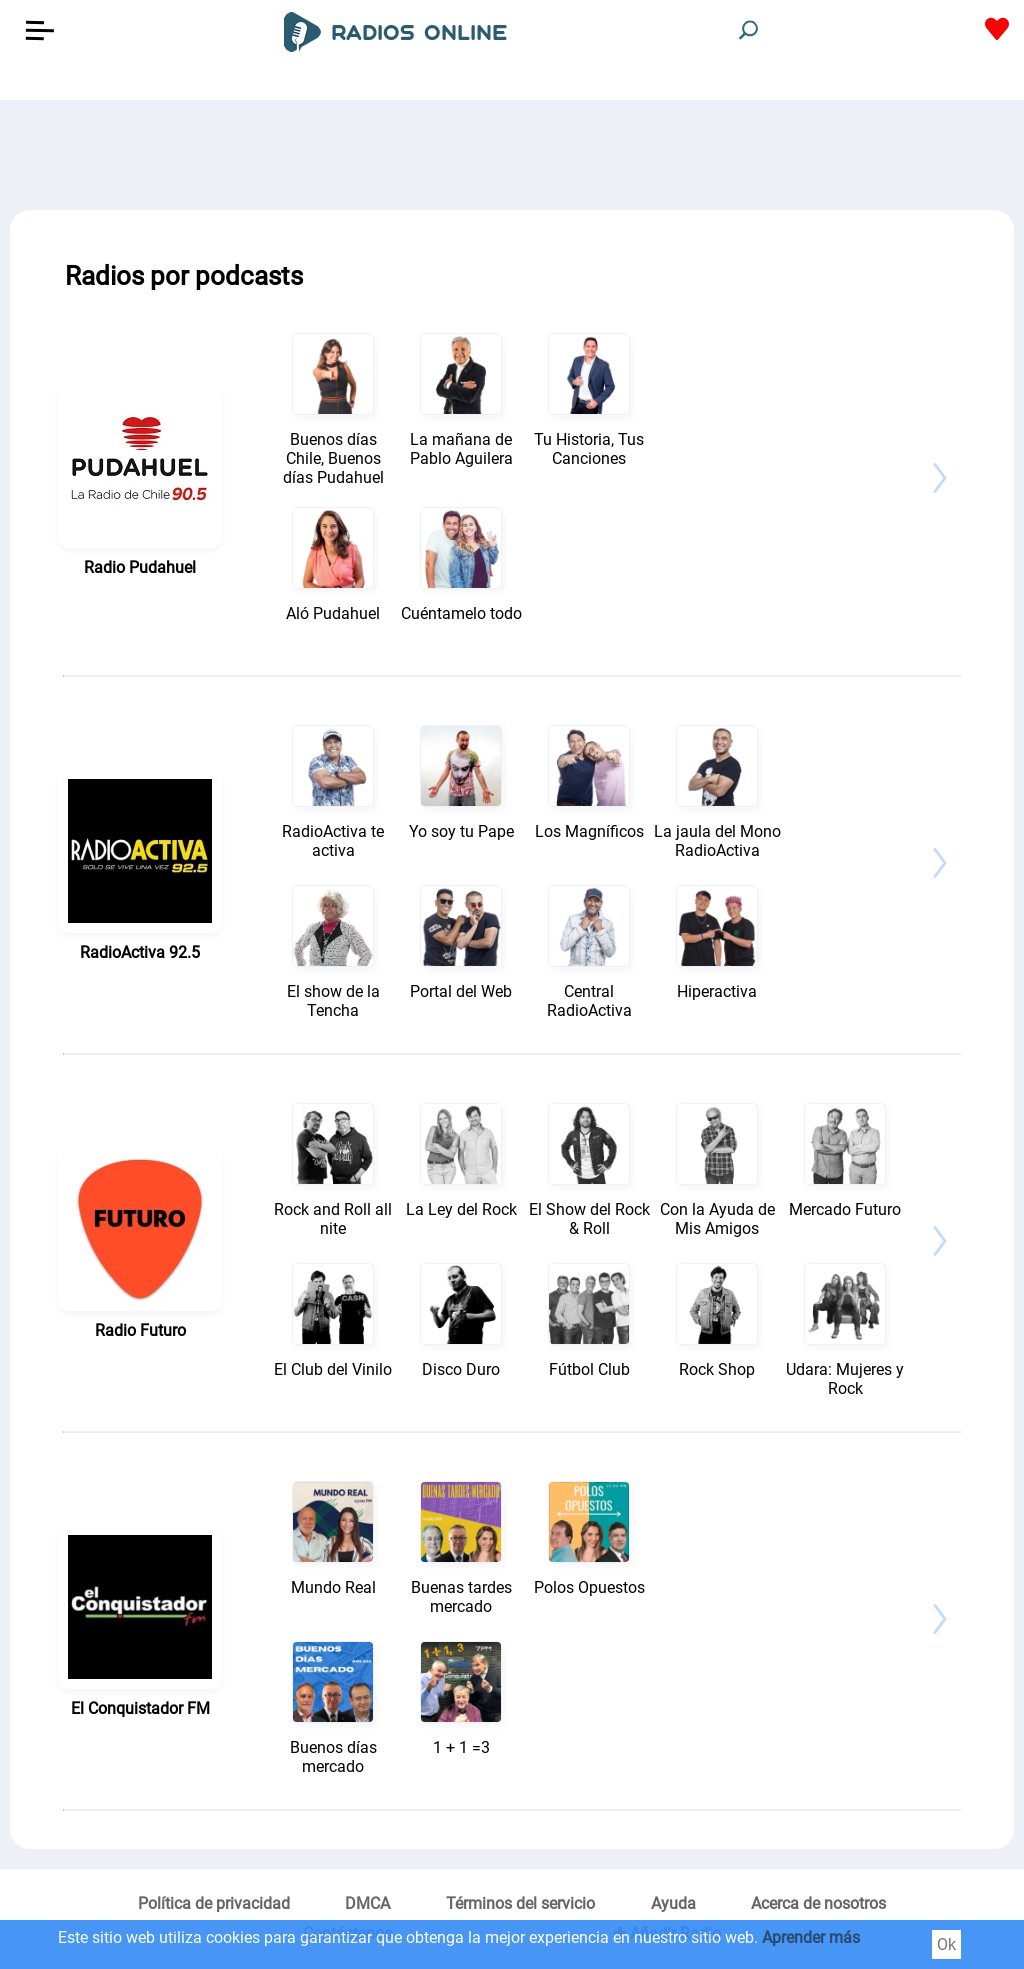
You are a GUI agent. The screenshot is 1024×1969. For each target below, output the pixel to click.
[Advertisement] (512, 150)
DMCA (367, 1903)
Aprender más (811, 1937)
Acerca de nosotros (818, 1903)
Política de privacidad (214, 1903)
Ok (946, 1944)
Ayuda (673, 1903)
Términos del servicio (520, 1903)
